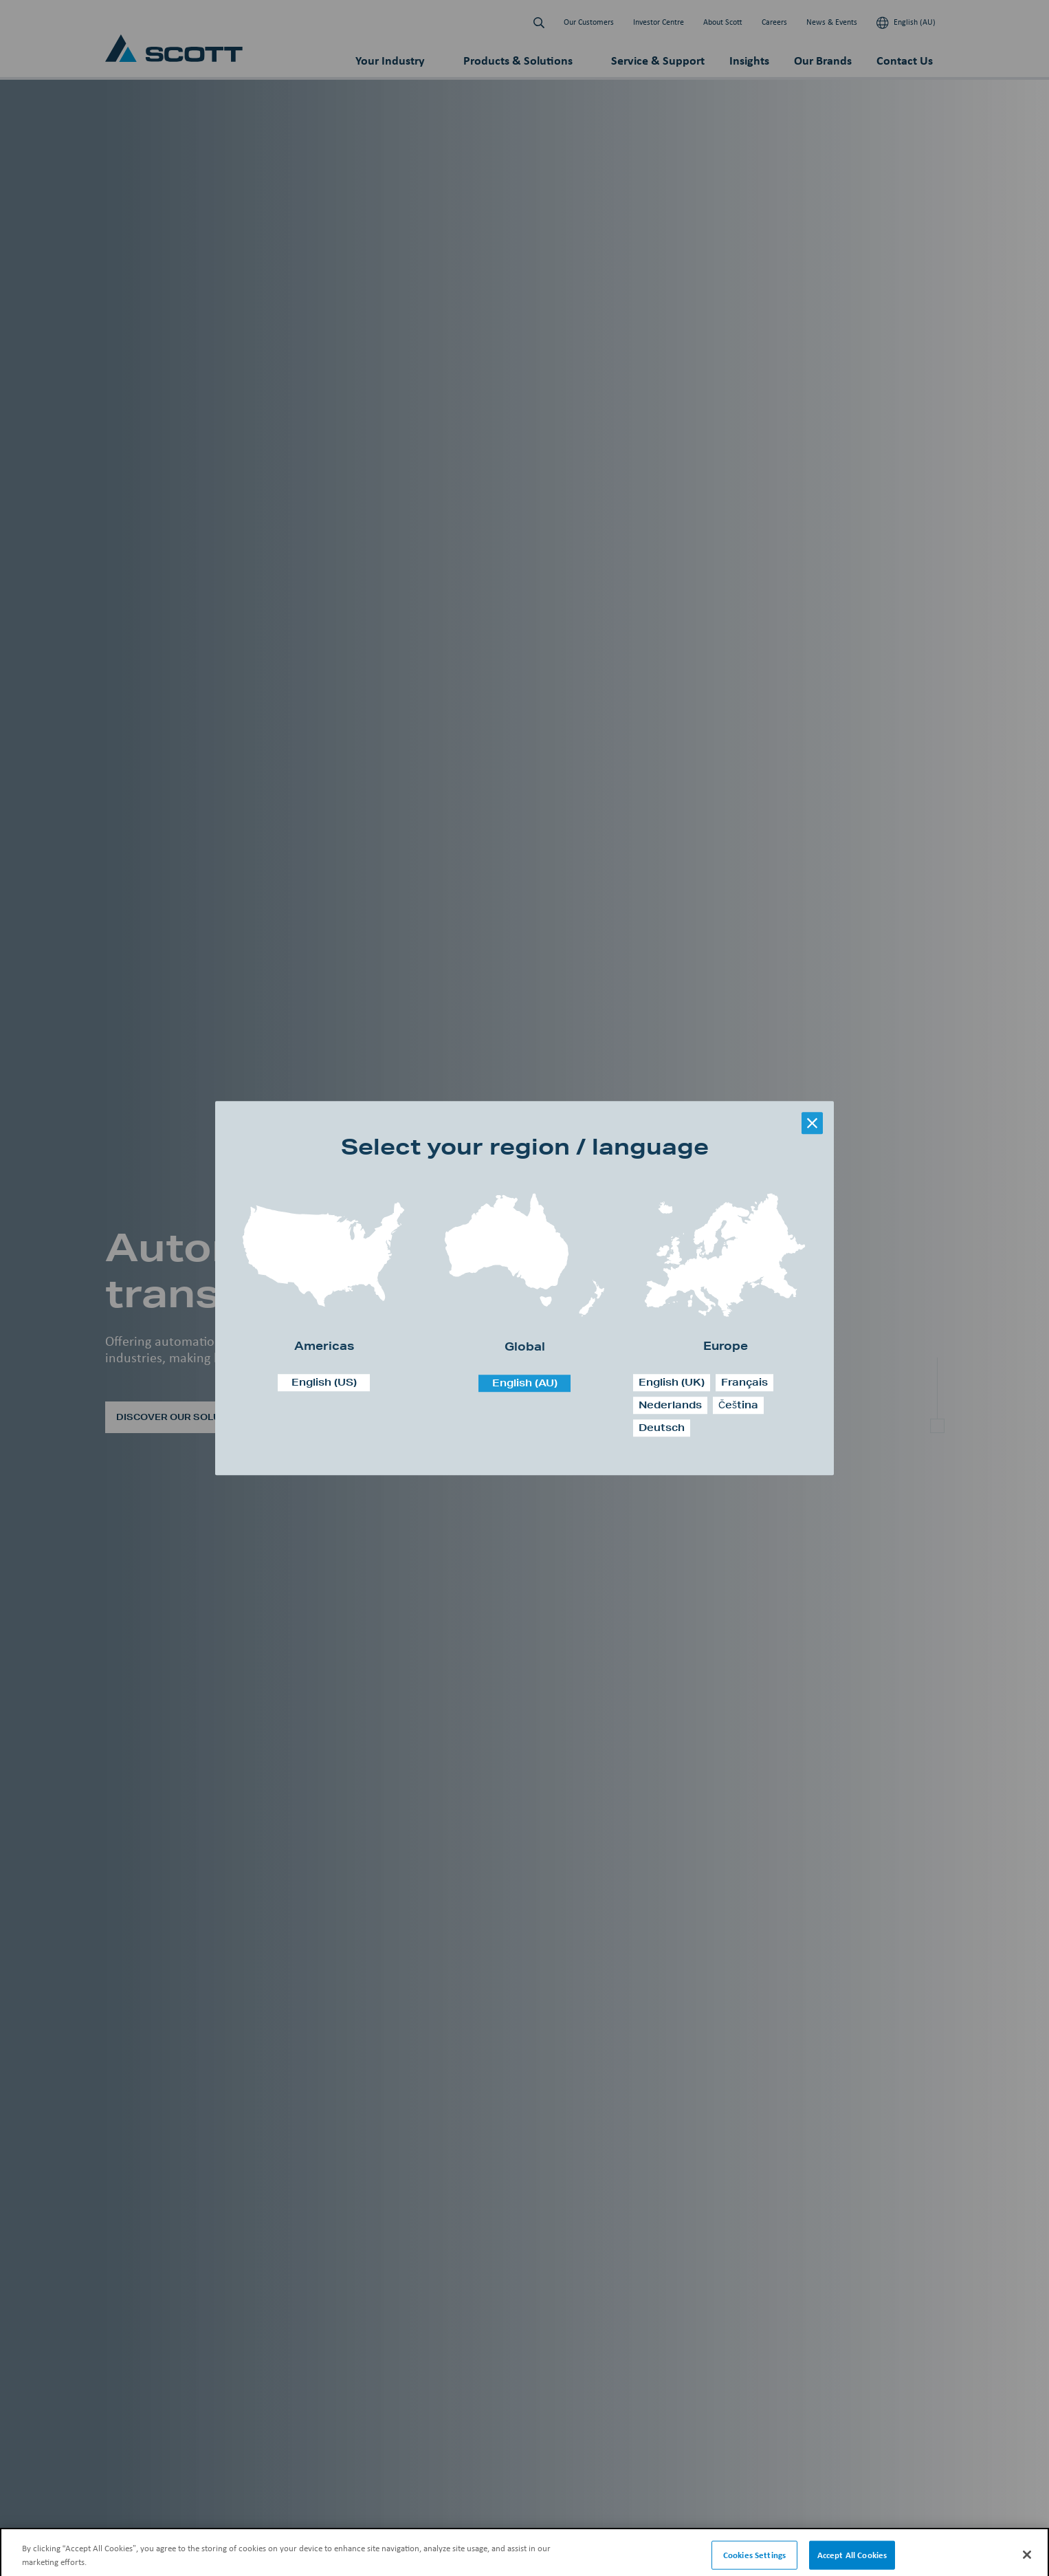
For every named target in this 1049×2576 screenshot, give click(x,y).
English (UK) (672, 1382)
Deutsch (662, 1427)
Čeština (738, 1405)
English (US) (324, 1382)
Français (744, 1382)
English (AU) (524, 1383)
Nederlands (670, 1405)
